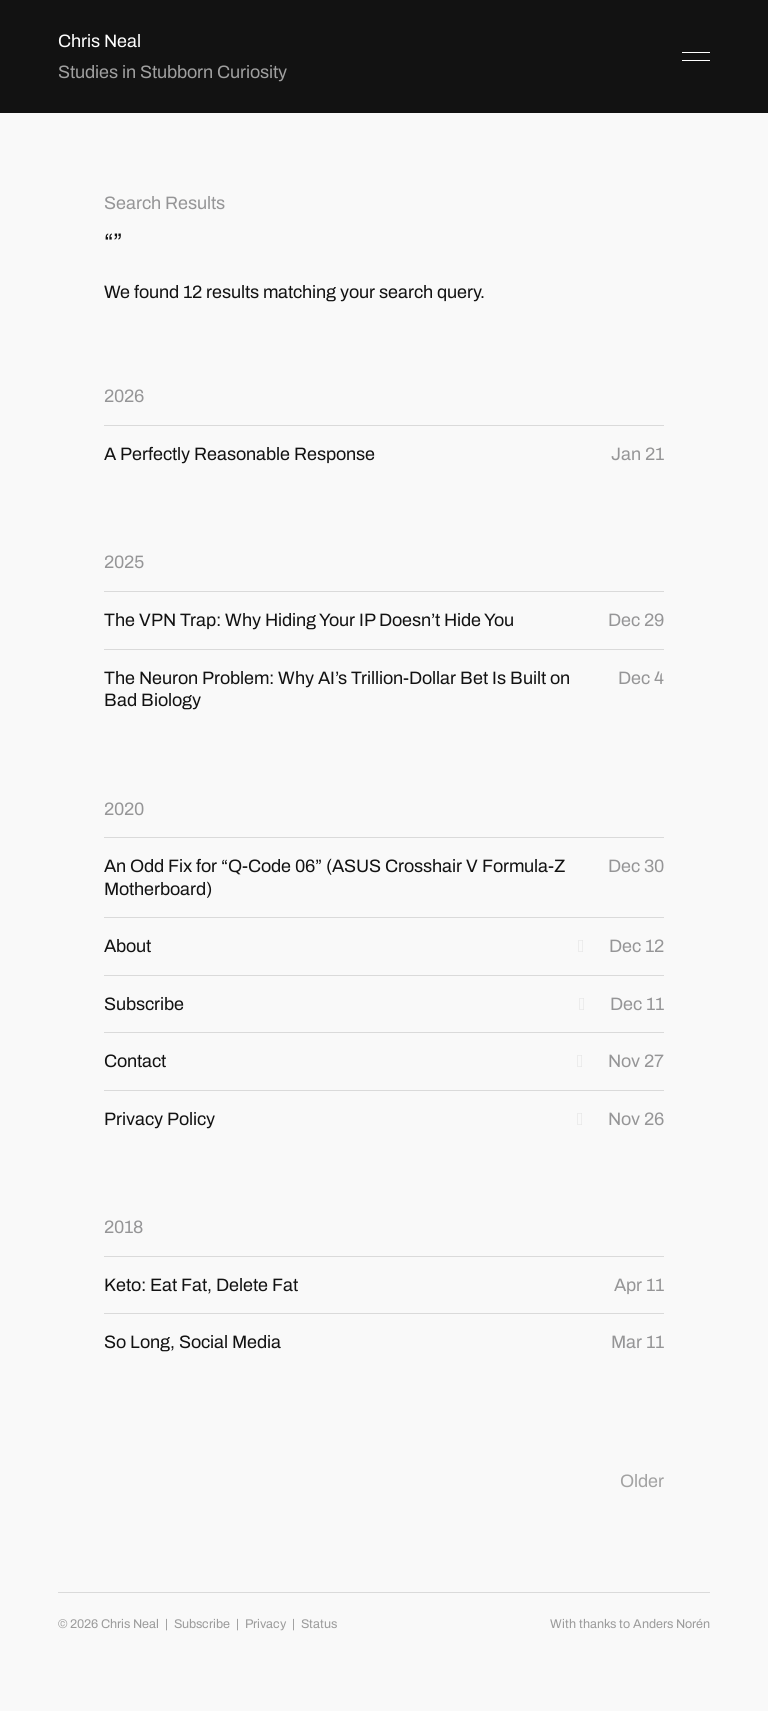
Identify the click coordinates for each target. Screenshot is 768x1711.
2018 (123, 1227)
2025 (124, 562)
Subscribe (202, 1624)
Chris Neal (99, 41)
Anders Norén (671, 1624)
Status (319, 1624)
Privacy (265, 1624)
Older (642, 1481)
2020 (124, 809)
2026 (124, 396)
